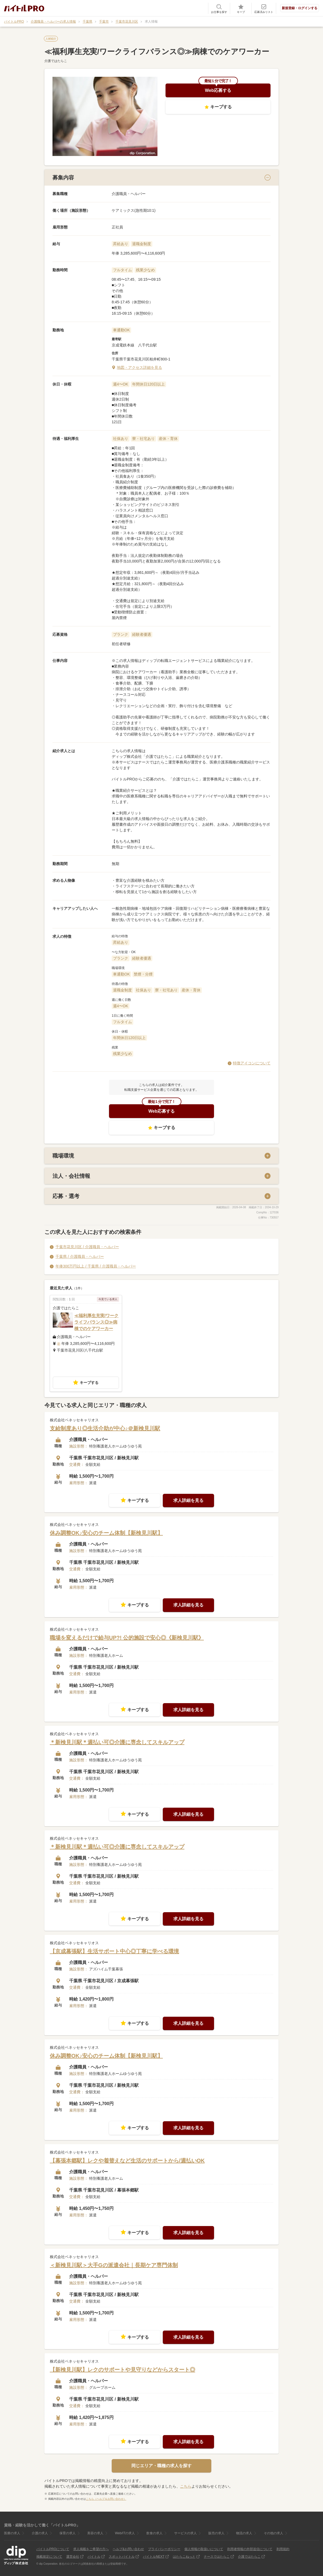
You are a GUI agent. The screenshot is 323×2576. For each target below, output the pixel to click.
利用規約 (282, 2549)
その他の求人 (273, 2533)
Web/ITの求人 (125, 2533)
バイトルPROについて (52, 2549)
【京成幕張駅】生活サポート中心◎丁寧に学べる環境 (114, 1951)
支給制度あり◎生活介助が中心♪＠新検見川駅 (105, 1429)
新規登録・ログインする (299, 8)
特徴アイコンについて (252, 1063)
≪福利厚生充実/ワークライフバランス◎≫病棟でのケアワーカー (96, 1322)
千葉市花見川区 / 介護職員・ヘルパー (87, 1247)
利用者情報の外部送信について (249, 2549)
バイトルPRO (14, 21)
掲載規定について (49, 2557)
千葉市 (104, 21)
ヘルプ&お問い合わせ (128, 2549)
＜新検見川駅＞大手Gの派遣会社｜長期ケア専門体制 (114, 2265)
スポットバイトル (122, 2557)
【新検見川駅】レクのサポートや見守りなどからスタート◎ (122, 2370)
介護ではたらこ (249, 2557)
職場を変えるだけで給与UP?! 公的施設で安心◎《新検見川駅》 (127, 1638)
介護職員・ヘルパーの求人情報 (53, 21)
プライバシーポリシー (164, 2549)
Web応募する (218, 90)
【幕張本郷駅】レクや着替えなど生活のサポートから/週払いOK (127, 2161)
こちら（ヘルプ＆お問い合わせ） (106, 2499)
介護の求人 (40, 2533)
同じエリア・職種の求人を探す (161, 2466)
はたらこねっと (184, 2557)
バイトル (93, 2557)
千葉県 (87, 21)
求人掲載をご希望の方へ (91, 2549)
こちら (185, 2486)
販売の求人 (216, 2533)
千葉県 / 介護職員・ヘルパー (79, 1257)
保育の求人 (67, 2533)
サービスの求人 (185, 2533)
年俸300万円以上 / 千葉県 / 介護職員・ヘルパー (95, 1266)
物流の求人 (244, 2533)
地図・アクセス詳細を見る (139, 367)
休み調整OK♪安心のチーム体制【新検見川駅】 (106, 1533)
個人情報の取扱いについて (203, 2549)
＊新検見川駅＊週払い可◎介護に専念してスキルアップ (117, 1742)
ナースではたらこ (217, 2557)
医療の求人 (12, 2533)
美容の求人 (95, 2533)
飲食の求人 (154, 2533)
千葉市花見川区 (126, 21)
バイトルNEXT (153, 2557)
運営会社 (72, 2557)
